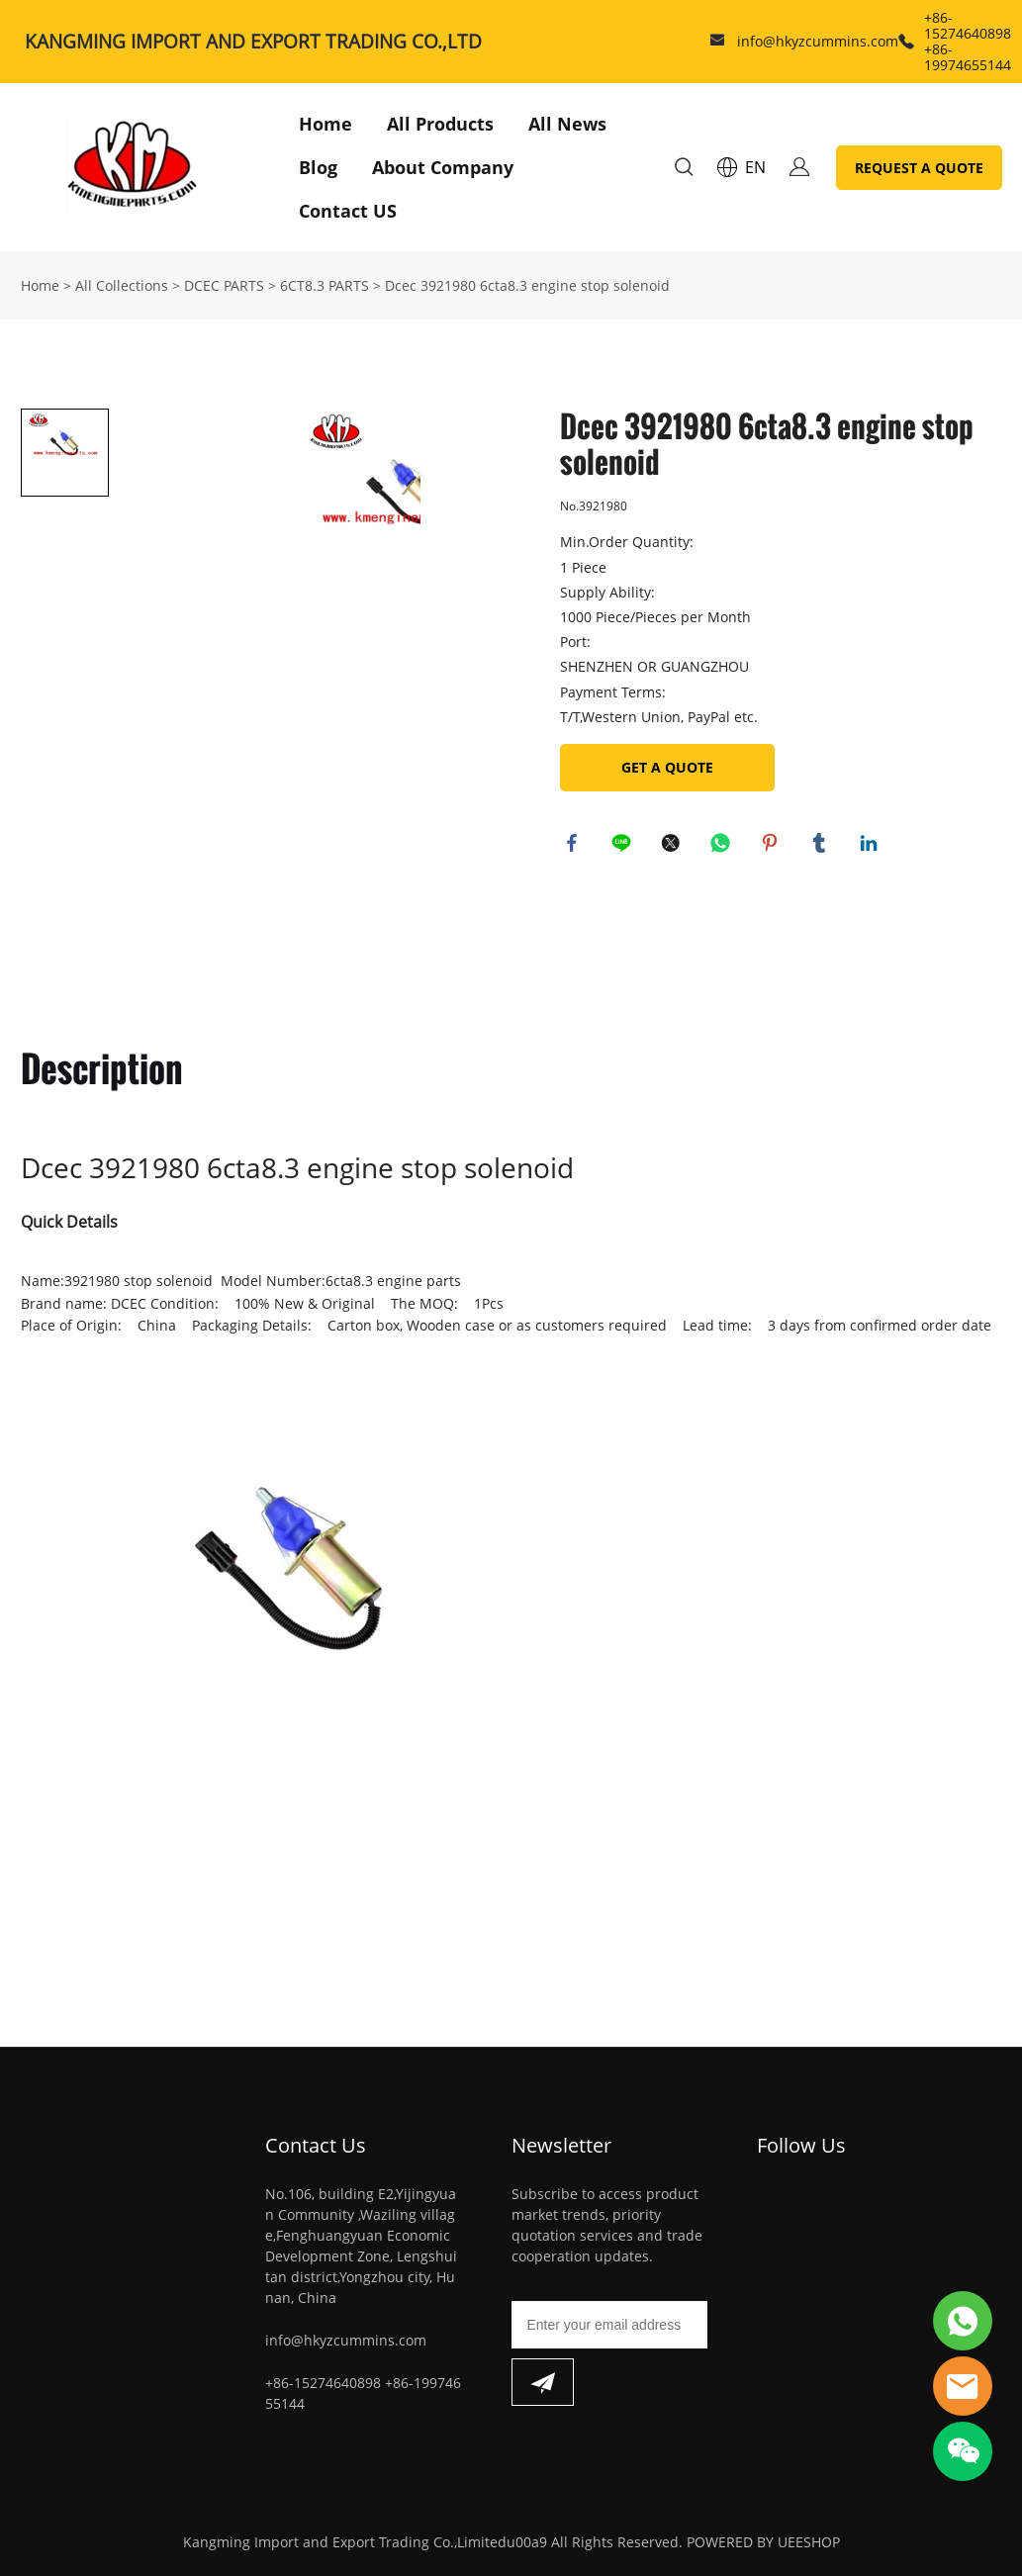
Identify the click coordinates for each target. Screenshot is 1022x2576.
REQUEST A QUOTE (919, 167)
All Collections (121, 285)
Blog (318, 167)
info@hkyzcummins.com (817, 41)
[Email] (609, 2324)
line (624, 846)
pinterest (773, 846)
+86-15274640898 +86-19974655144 (967, 41)
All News (567, 124)
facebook (575, 846)
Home (325, 124)
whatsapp (723, 846)
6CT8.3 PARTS (324, 285)
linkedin (871, 846)
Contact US (348, 211)
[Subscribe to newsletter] (542, 2382)
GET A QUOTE (667, 767)
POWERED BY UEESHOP (763, 2541)
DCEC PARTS (224, 285)
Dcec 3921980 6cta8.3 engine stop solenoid (527, 285)
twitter (674, 846)
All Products (440, 124)
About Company (442, 167)
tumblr (822, 846)
